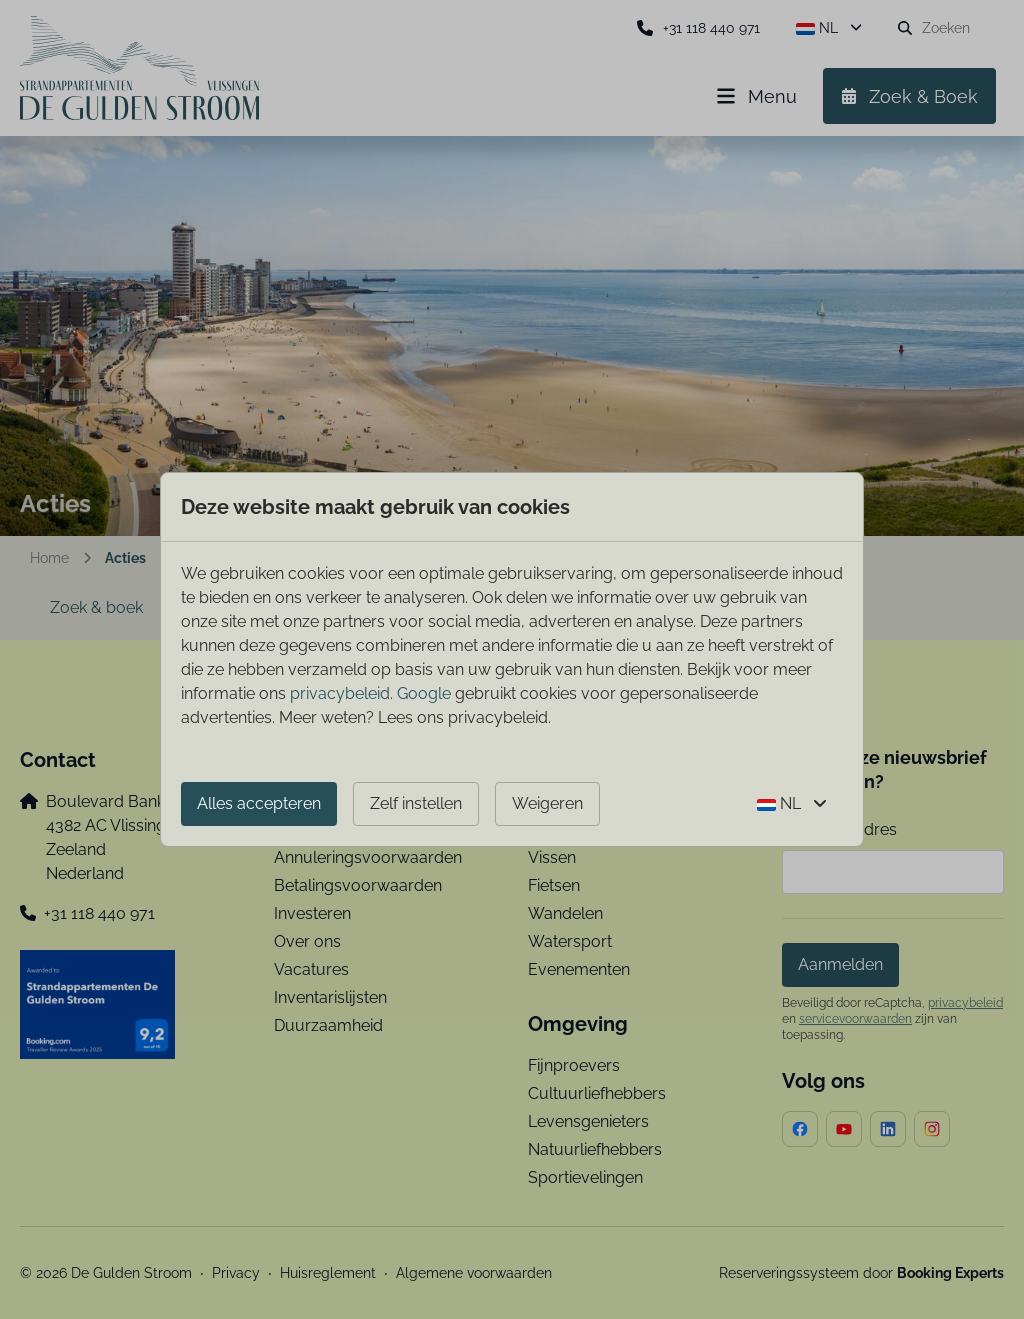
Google (424, 693)
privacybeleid (340, 693)
